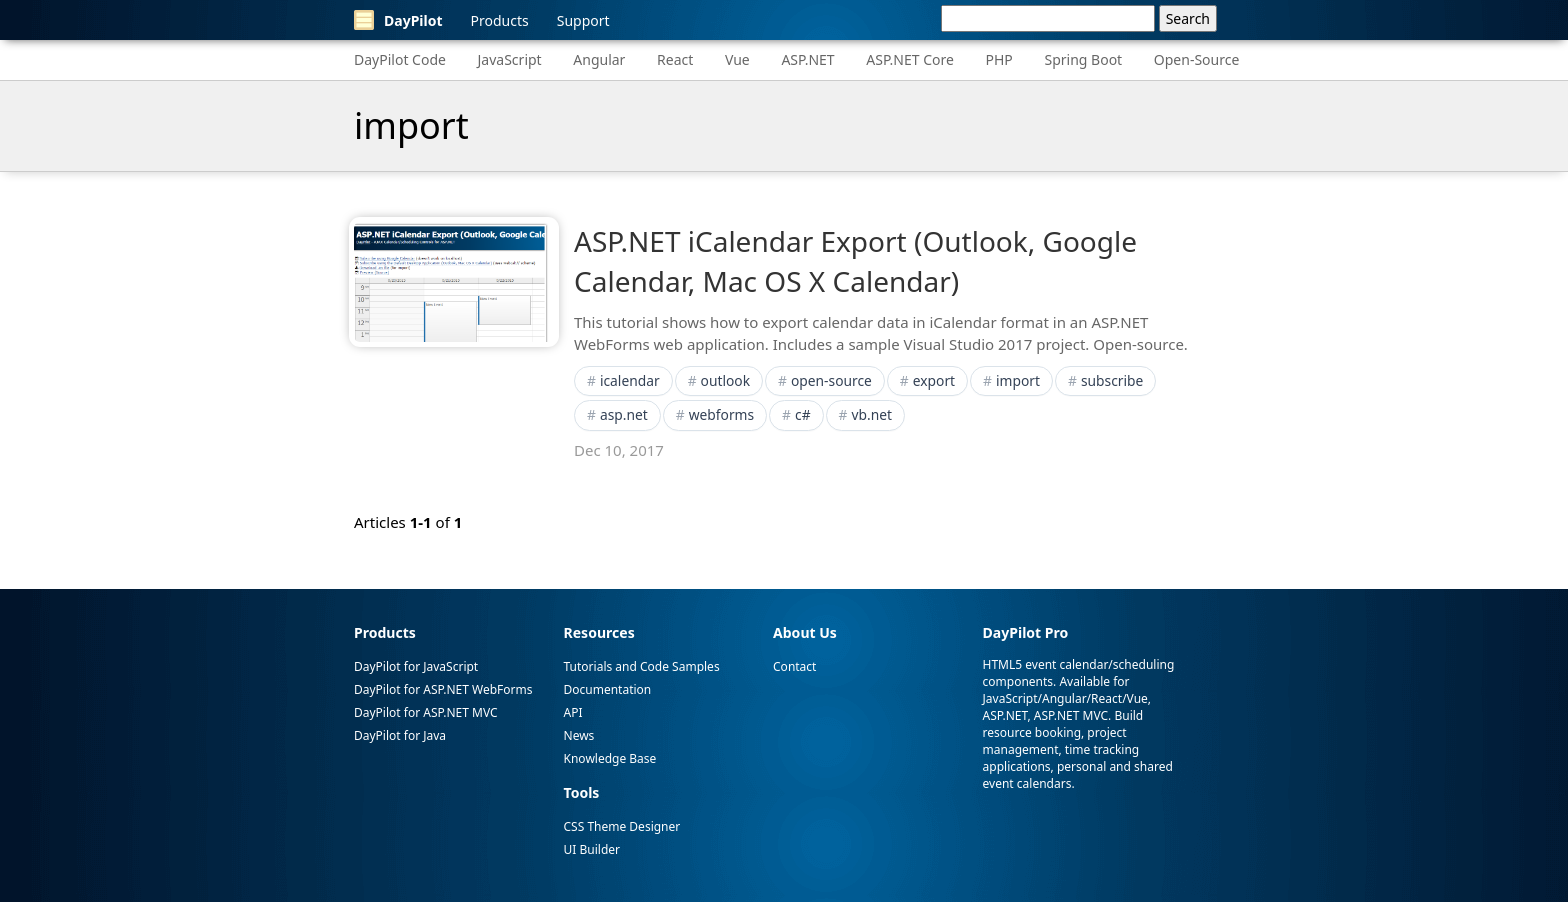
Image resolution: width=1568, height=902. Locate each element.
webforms (721, 414)
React (675, 59)
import (1018, 380)
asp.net (624, 414)
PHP (999, 59)
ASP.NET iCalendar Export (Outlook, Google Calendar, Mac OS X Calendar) (855, 260)
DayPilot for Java (400, 735)
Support (583, 20)
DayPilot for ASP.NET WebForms (443, 689)
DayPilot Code (400, 59)
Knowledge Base (610, 758)
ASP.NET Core (910, 59)
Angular (599, 59)
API (573, 712)
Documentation (608, 689)
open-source (831, 380)
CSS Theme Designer (622, 826)
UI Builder (592, 849)
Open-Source (1197, 59)
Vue (737, 59)
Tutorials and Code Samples (642, 666)
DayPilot (398, 20)
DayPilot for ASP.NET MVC (426, 712)
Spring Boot (1083, 59)
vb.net (871, 414)
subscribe (1112, 380)
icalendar (630, 380)
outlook (725, 380)
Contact (794, 666)
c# (803, 414)
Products (500, 20)
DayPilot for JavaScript (416, 666)
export (934, 380)
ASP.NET (807, 59)
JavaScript (510, 59)
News (579, 735)
